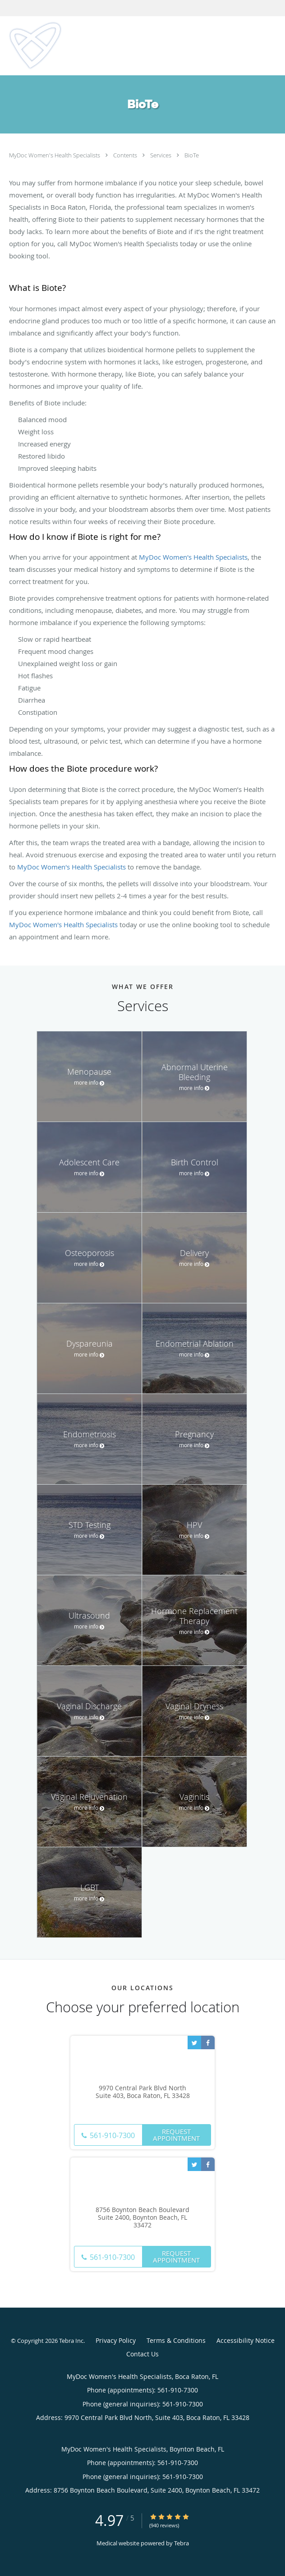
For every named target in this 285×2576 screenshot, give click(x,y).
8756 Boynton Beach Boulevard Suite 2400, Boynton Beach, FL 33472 (142, 2217)
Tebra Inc (71, 2341)
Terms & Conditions (176, 2340)
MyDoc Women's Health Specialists (55, 155)
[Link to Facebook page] (208, 2042)
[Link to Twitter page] (194, 2042)
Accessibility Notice (245, 2340)
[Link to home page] (44, 45)
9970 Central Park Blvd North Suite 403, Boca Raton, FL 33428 (143, 2092)
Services (161, 155)
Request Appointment (176, 2135)
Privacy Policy (116, 2340)
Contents (125, 155)
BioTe (191, 155)
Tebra (181, 2543)
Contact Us (142, 2354)
